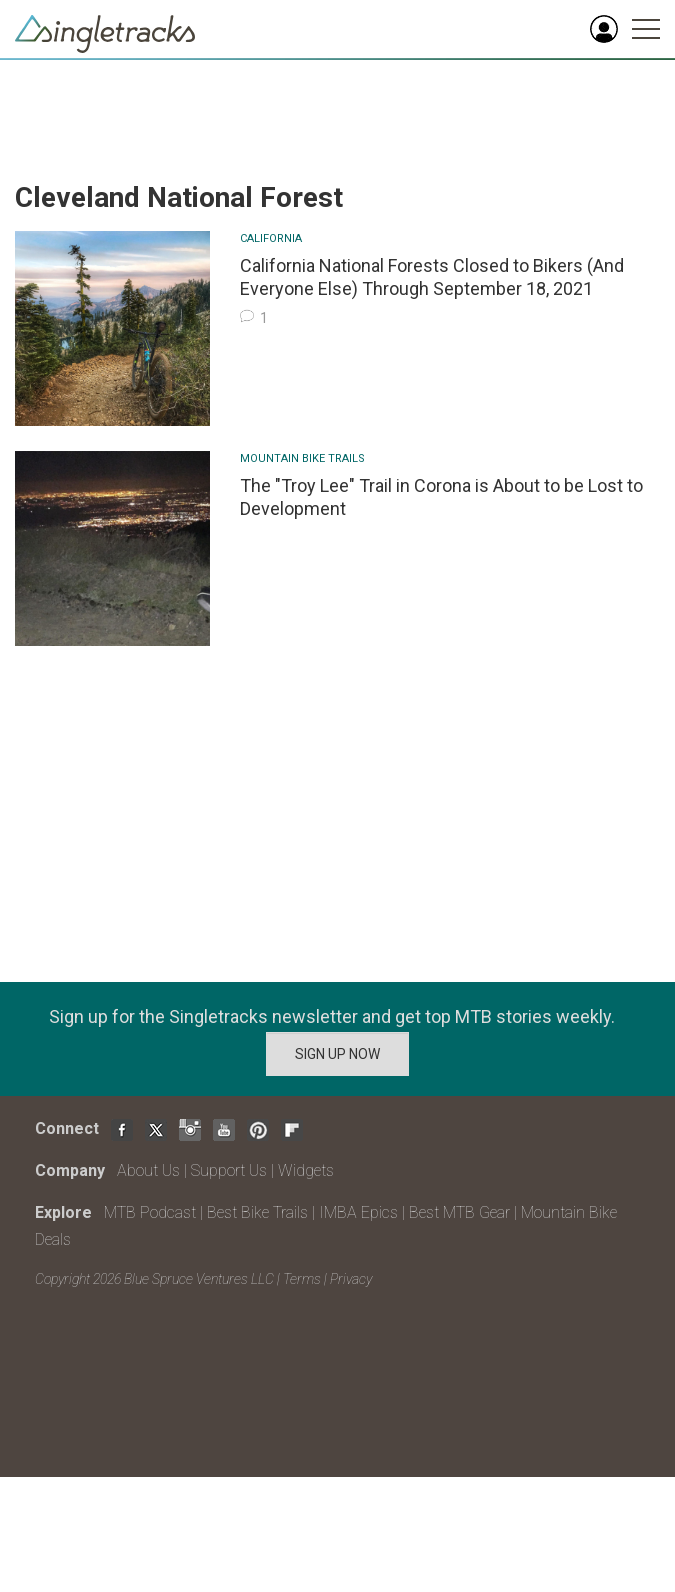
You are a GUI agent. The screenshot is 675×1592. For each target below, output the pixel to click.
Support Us (229, 1170)
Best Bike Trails (257, 1212)
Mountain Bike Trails (302, 458)
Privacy (351, 1279)
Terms (302, 1279)
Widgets (306, 1170)
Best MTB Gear (459, 1212)
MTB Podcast (150, 1212)
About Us (148, 1170)
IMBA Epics (358, 1212)
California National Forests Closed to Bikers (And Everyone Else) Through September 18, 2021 (432, 277)
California (271, 238)
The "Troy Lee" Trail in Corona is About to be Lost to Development (441, 497)
